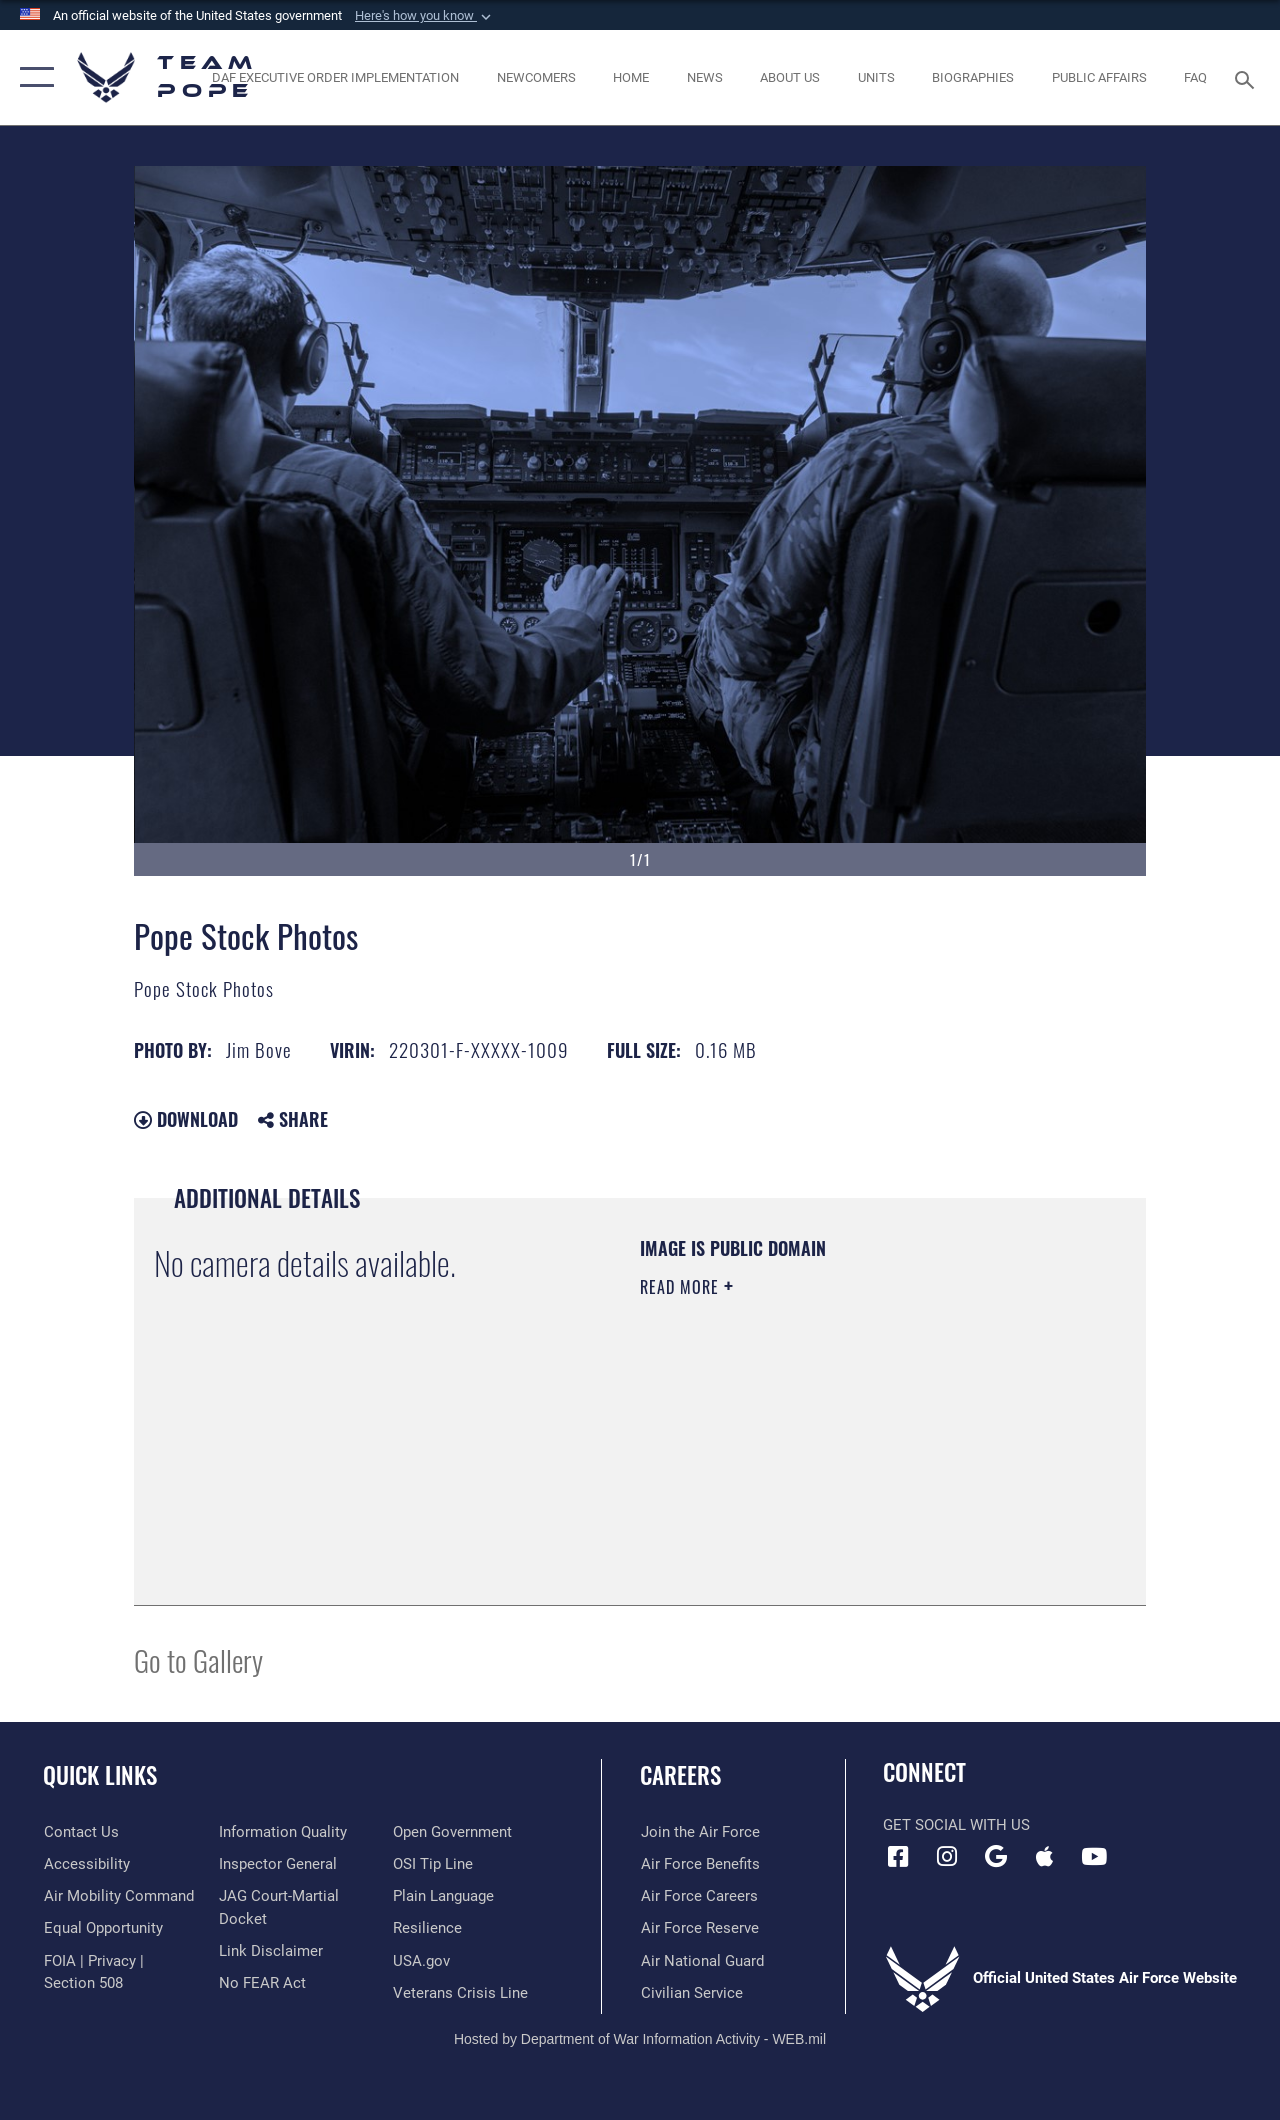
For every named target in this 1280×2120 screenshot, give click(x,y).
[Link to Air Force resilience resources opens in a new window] (427, 1928)
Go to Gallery (198, 1659)
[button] (425, 16)
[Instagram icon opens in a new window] (947, 1857)
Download (186, 1119)
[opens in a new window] (118, 1896)
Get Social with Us (956, 1825)
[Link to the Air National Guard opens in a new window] (701, 1960)
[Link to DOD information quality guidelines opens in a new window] (282, 1832)
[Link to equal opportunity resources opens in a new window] (102, 1928)
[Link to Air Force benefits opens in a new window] (699, 1864)
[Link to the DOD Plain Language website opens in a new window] (443, 1896)
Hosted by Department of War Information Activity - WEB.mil (640, 2038)
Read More (682, 1287)
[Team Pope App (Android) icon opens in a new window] (996, 1857)
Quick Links (100, 1775)
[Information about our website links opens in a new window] (270, 1951)
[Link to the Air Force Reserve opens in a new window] (699, 1928)
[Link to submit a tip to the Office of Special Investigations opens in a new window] (433, 1864)
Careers (680, 1775)
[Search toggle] (1248, 77)
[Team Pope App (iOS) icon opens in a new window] (1045, 1857)
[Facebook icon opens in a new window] (898, 1857)
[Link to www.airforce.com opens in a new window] (699, 1832)
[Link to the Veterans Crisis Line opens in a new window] (460, 1992)
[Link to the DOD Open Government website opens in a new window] (452, 1832)
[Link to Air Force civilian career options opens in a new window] (691, 1992)
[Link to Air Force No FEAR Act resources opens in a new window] (261, 1983)
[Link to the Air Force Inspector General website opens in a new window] (277, 1864)
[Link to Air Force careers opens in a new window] (698, 1896)
